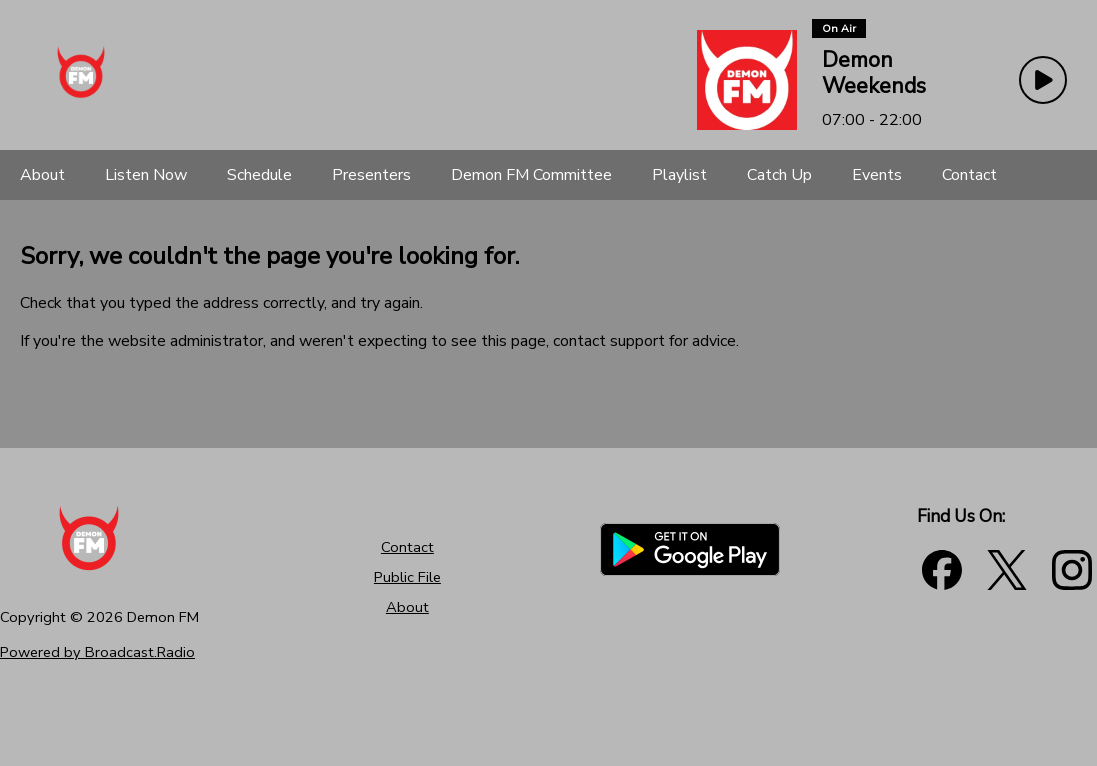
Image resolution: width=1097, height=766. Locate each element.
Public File (407, 577)
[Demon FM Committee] (531, 175)
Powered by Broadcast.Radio (97, 652)
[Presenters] (371, 175)
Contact (407, 547)
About (407, 607)
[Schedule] (259, 175)
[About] (42, 175)
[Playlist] (679, 175)
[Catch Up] (779, 175)
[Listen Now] (146, 175)
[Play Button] (1043, 80)
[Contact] (969, 175)
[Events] (877, 175)
